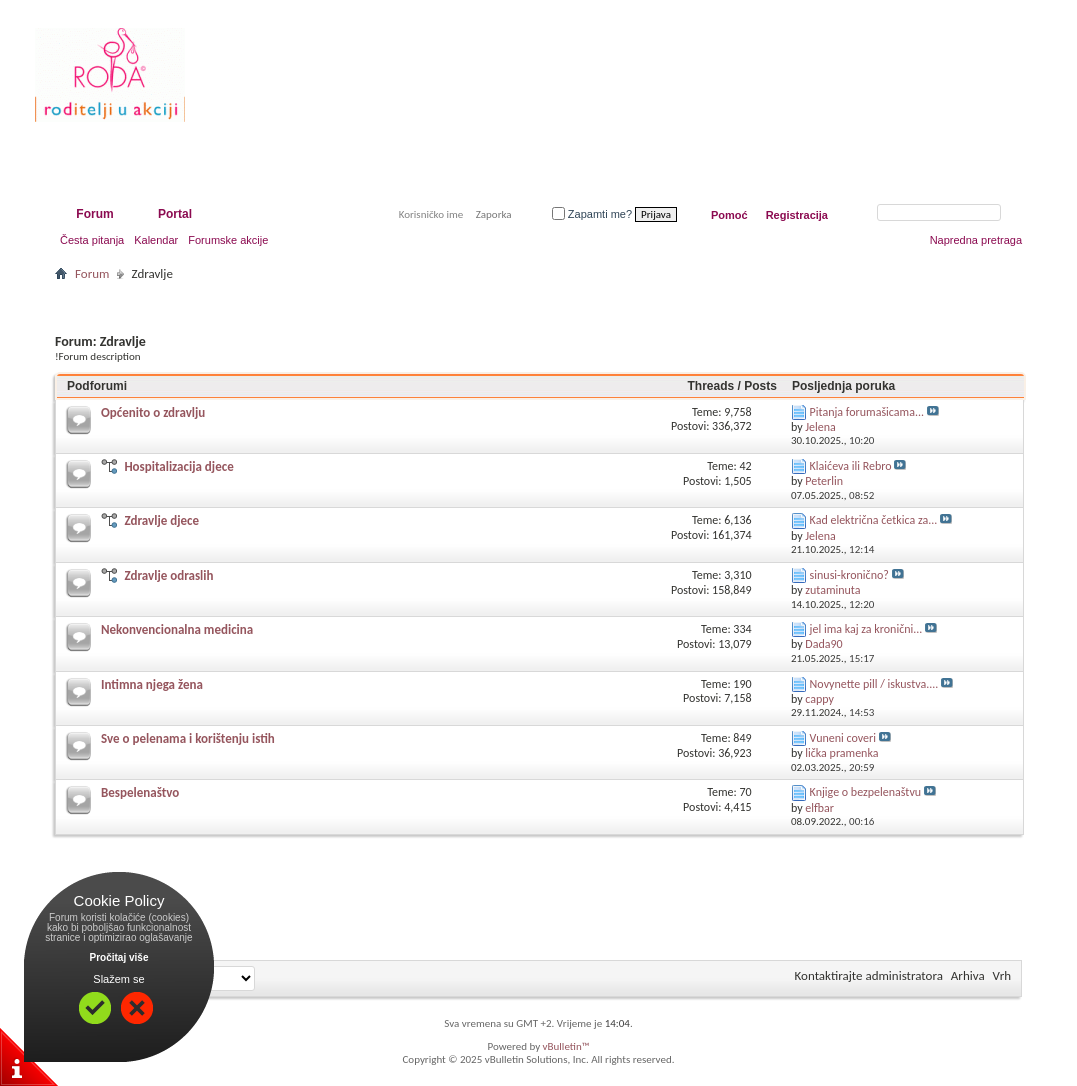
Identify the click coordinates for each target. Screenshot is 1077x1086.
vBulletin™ (566, 1046)
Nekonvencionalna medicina (177, 629)
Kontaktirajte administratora (869, 975)
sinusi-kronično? (849, 575)
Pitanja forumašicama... (867, 412)
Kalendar (156, 240)
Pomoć (729, 215)
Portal (175, 214)
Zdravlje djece (161, 520)
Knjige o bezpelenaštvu (866, 792)
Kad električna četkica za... (874, 520)
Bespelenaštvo (140, 792)
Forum (94, 214)
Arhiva (968, 975)
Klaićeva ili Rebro (851, 466)
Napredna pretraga (976, 240)
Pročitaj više (119, 957)
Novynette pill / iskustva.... (874, 684)
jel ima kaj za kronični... (866, 629)
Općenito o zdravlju (153, 412)
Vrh (1002, 975)
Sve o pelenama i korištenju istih (188, 738)
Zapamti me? (592, 214)
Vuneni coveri (843, 738)
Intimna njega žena (152, 684)
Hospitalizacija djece (178, 466)
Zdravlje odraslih (168, 575)
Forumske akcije (228, 240)
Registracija (797, 215)
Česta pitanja (92, 240)
